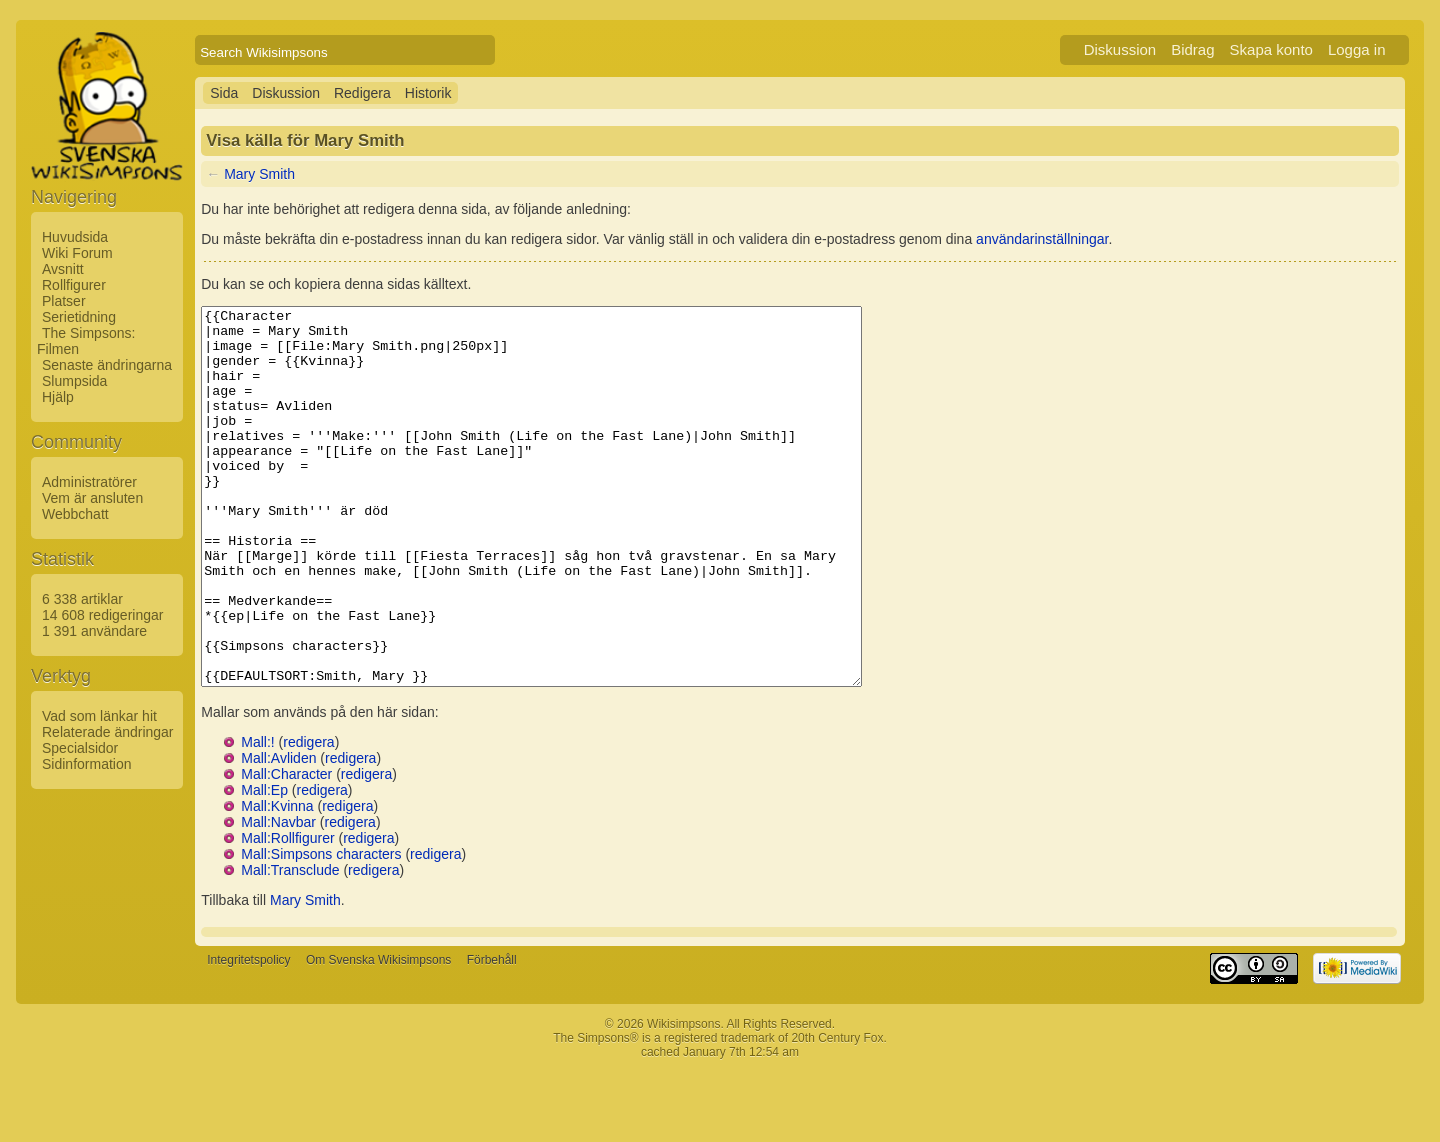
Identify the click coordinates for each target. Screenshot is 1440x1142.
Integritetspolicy (248, 1035)
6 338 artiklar (82, 599)
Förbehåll (492, 1035)
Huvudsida (75, 237)
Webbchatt (75, 514)
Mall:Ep (264, 865)
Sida (224, 93)
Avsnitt (63, 269)
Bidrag (1192, 49)
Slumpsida (74, 381)
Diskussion (1120, 49)
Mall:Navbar (278, 897)
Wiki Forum (77, 253)
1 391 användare (94, 631)
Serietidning (79, 317)
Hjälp (58, 397)
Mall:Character (286, 849)
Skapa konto (1271, 49)
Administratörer (89, 482)
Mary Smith (259, 174)
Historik (428, 93)
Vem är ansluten (92, 498)
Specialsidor (80, 748)
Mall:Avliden (278, 833)
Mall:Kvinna (277, 881)
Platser (64, 301)
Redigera (362, 93)
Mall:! (257, 817)
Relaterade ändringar (108, 732)
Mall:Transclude (290, 945)
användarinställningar (1042, 239)
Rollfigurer (74, 285)
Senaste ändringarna (107, 365)
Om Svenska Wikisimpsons (378, 1035)
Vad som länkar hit (99, 716)
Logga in (1357, 49)
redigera (308, 817)
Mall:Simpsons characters (321, 929)
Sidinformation (87, 764)
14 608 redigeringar (102, 615)
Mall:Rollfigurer (287, 913)
